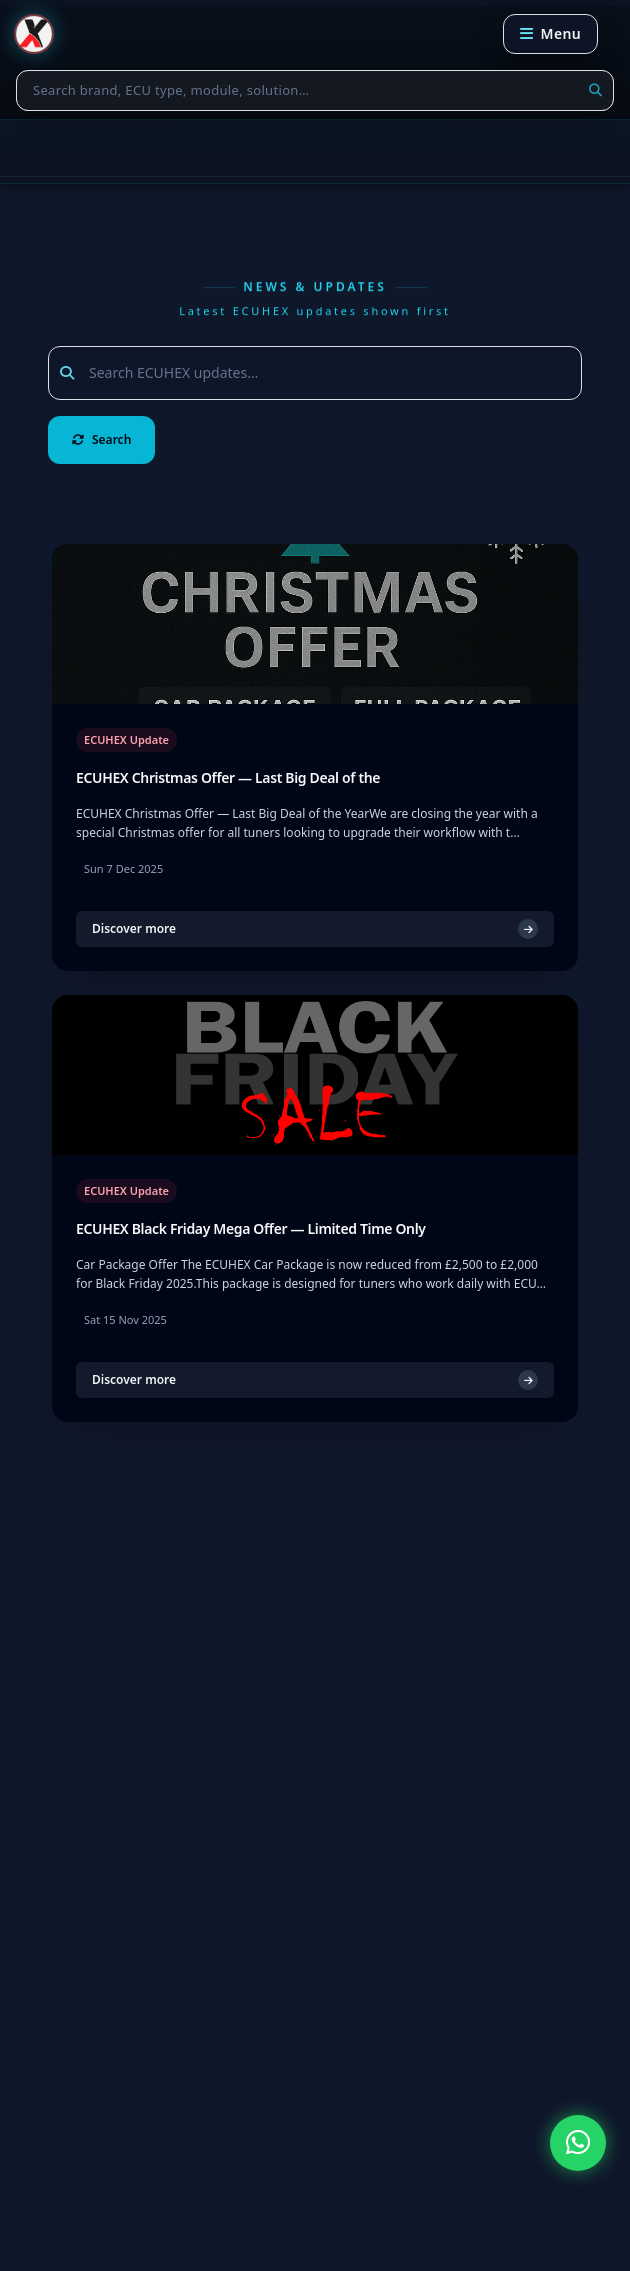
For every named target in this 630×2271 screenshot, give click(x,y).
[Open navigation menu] (550, 34)
